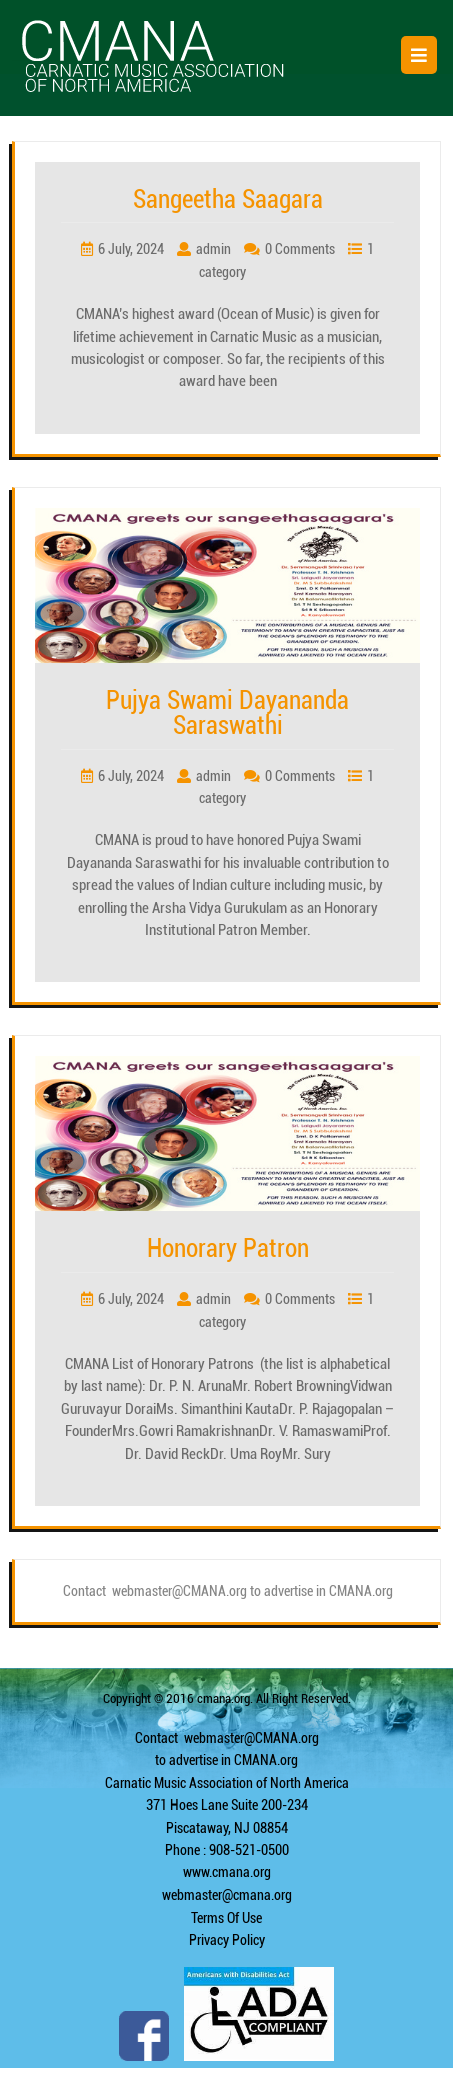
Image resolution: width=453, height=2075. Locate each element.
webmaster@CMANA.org (251, 1738)
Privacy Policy (227, 1940)
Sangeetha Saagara (228, 199)
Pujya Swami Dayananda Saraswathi (227, 713)
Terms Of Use (226, 1918)
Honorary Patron (228, 1248)
